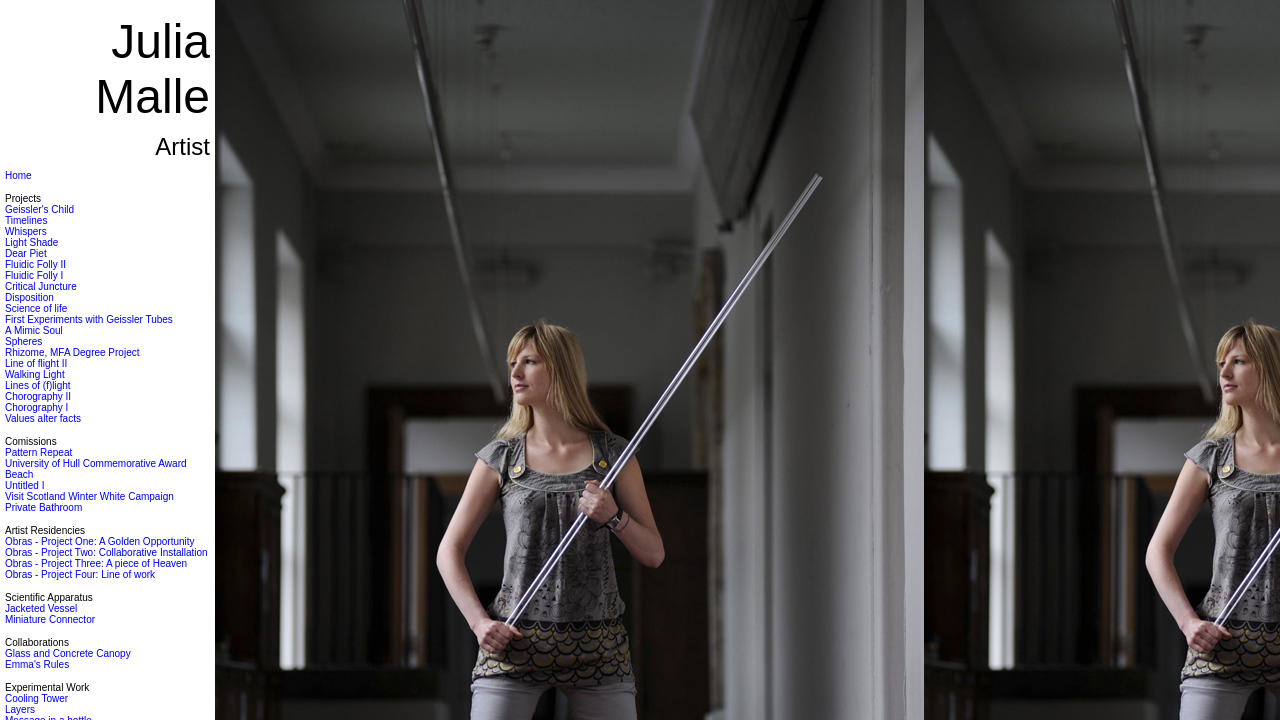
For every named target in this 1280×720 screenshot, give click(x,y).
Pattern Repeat (38, 452)
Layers (20, 709)
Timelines (26, 220)
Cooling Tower (36, 698)
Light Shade (31, 242)
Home (18, 175)
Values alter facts (43, 418)
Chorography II (38, 396)
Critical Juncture (41, 286)
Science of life (36, 308)
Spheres (23, 341)
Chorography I (36, 407)
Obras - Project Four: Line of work (80, 574)
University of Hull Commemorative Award (96, 463)
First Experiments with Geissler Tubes (89, 319)
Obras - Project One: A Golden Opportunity (100, 541)
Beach (19, 474)
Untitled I (24, 485)
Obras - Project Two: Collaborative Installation (106, 552)
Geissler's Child (39, 209)
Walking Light (35, 374)
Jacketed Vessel (41, 608)
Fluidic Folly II (35, 264)
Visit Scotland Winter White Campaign (89, 496)
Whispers (26, 231)
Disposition (29, 297)
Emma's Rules (37, 664)
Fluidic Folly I (34, 275)
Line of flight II (36, 363)
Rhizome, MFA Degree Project (72, 352)
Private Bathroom (43, 507)
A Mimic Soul (34, 330)
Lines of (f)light (38, 385)
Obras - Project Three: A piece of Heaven (96, 563)
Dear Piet (26, 253)
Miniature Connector (50, 619)
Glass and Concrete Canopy (68, 653)
